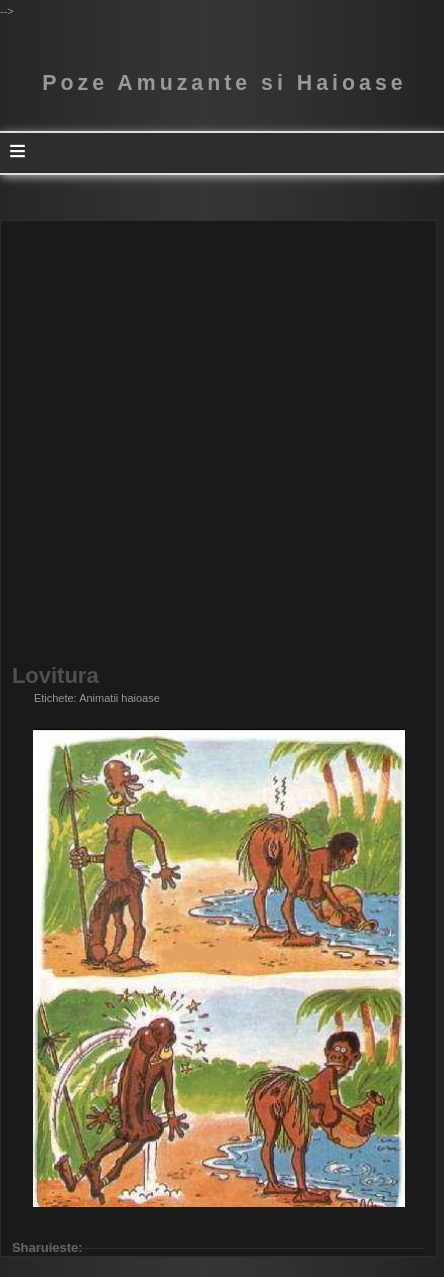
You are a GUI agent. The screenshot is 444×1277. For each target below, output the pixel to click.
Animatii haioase (119, 698)
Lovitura (55, 676)
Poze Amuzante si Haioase (224, 83)
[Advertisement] (222, 443)
